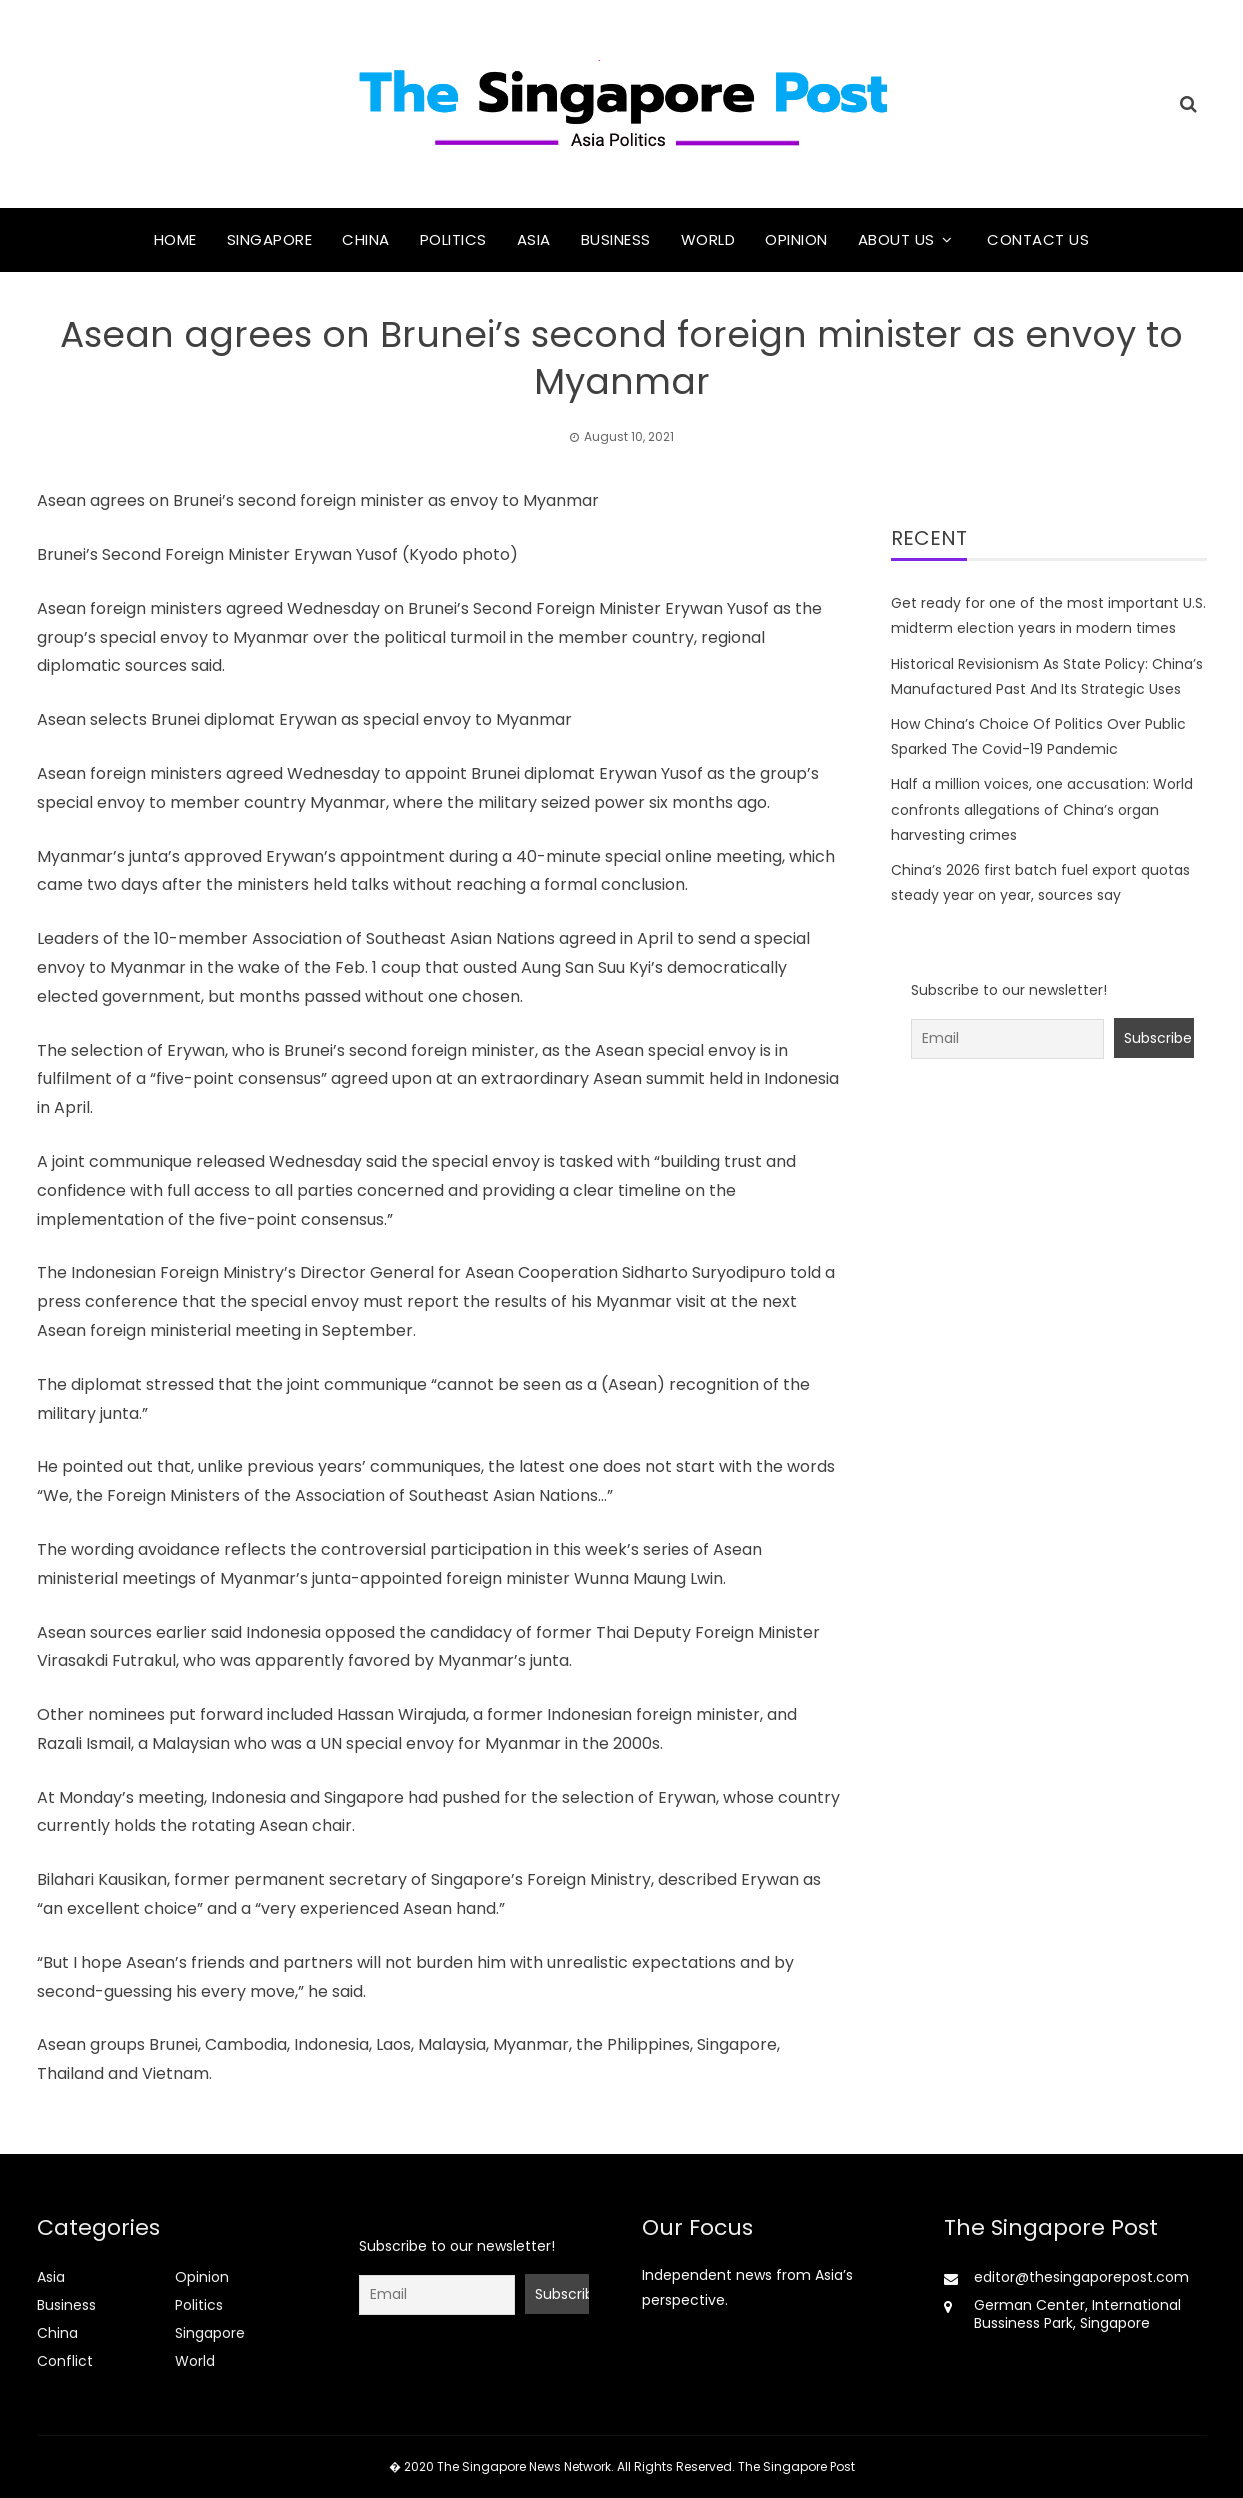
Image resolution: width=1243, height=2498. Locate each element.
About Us (896, 239)
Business (616, 239)
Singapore (270, 239)
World (708, 239)
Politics (453, 239)
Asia (534, 239)
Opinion (796, 239)
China (366, 239)
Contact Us (1038, 239)
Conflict (65, 2361)
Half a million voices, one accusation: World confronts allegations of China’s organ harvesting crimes (1042, 809)
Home (175, 239)
